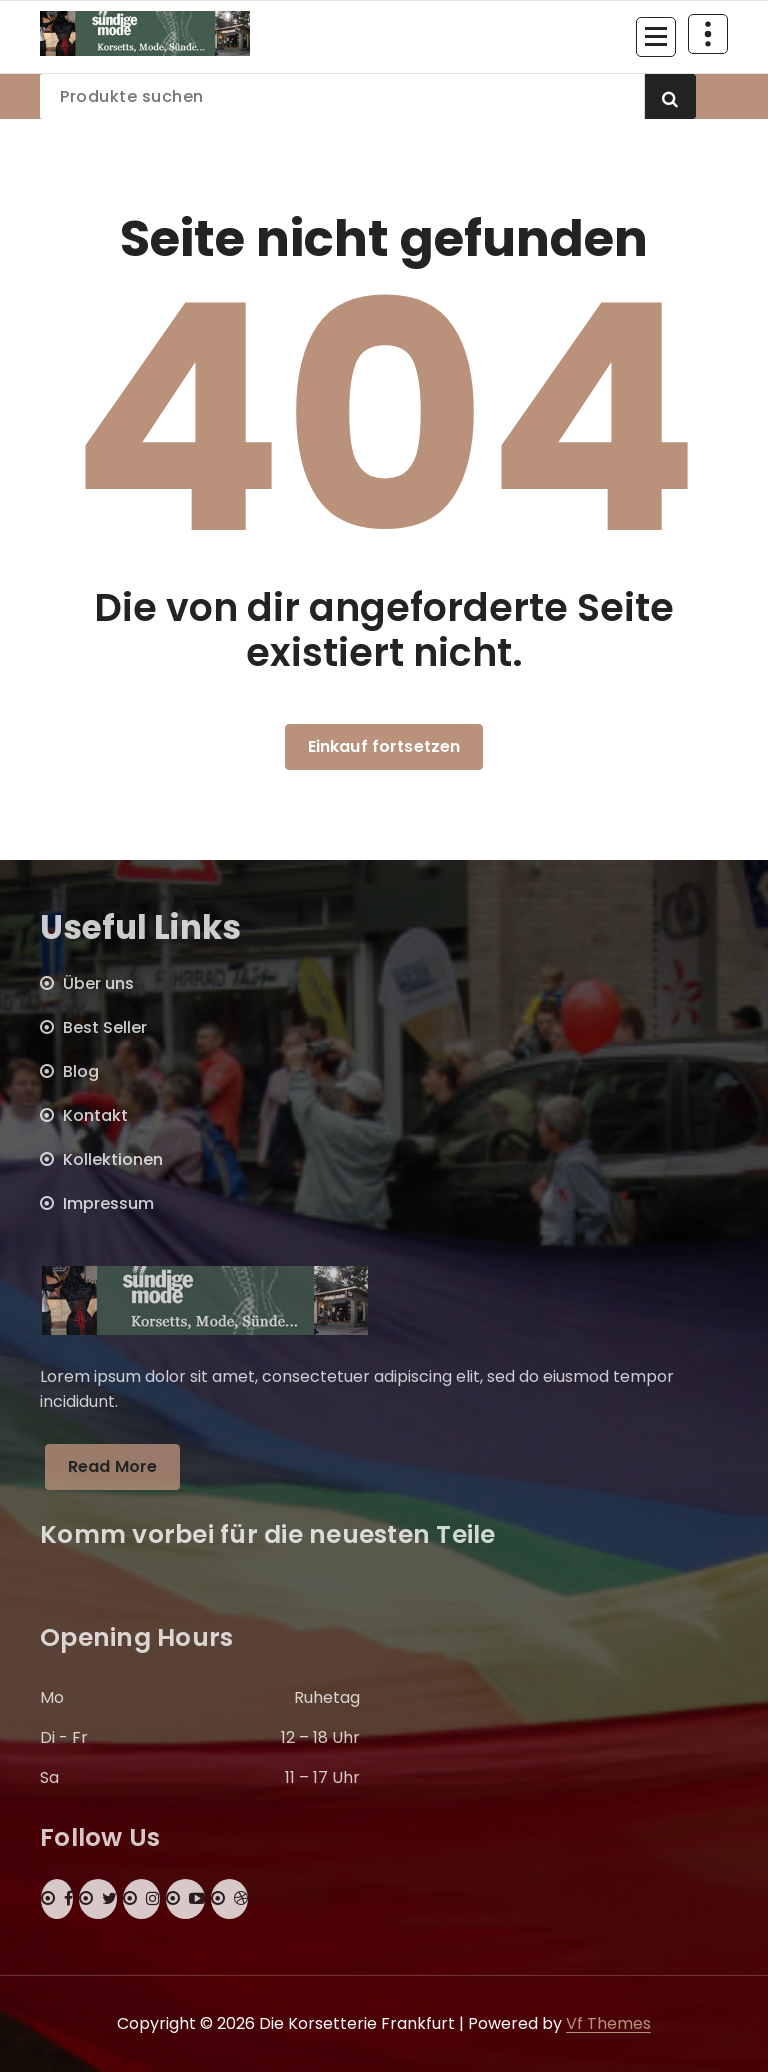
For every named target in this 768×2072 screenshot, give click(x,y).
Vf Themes (608, 2023)
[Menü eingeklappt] (656, 37)
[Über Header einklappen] (708, 34)
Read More (112, 1466)
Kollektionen (113, 1159)
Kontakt (95, 1115)
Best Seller (105, 1027)
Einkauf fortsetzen (384, 746)
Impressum (108, 1203)
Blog (81, 1071)
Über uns (98, 983)
